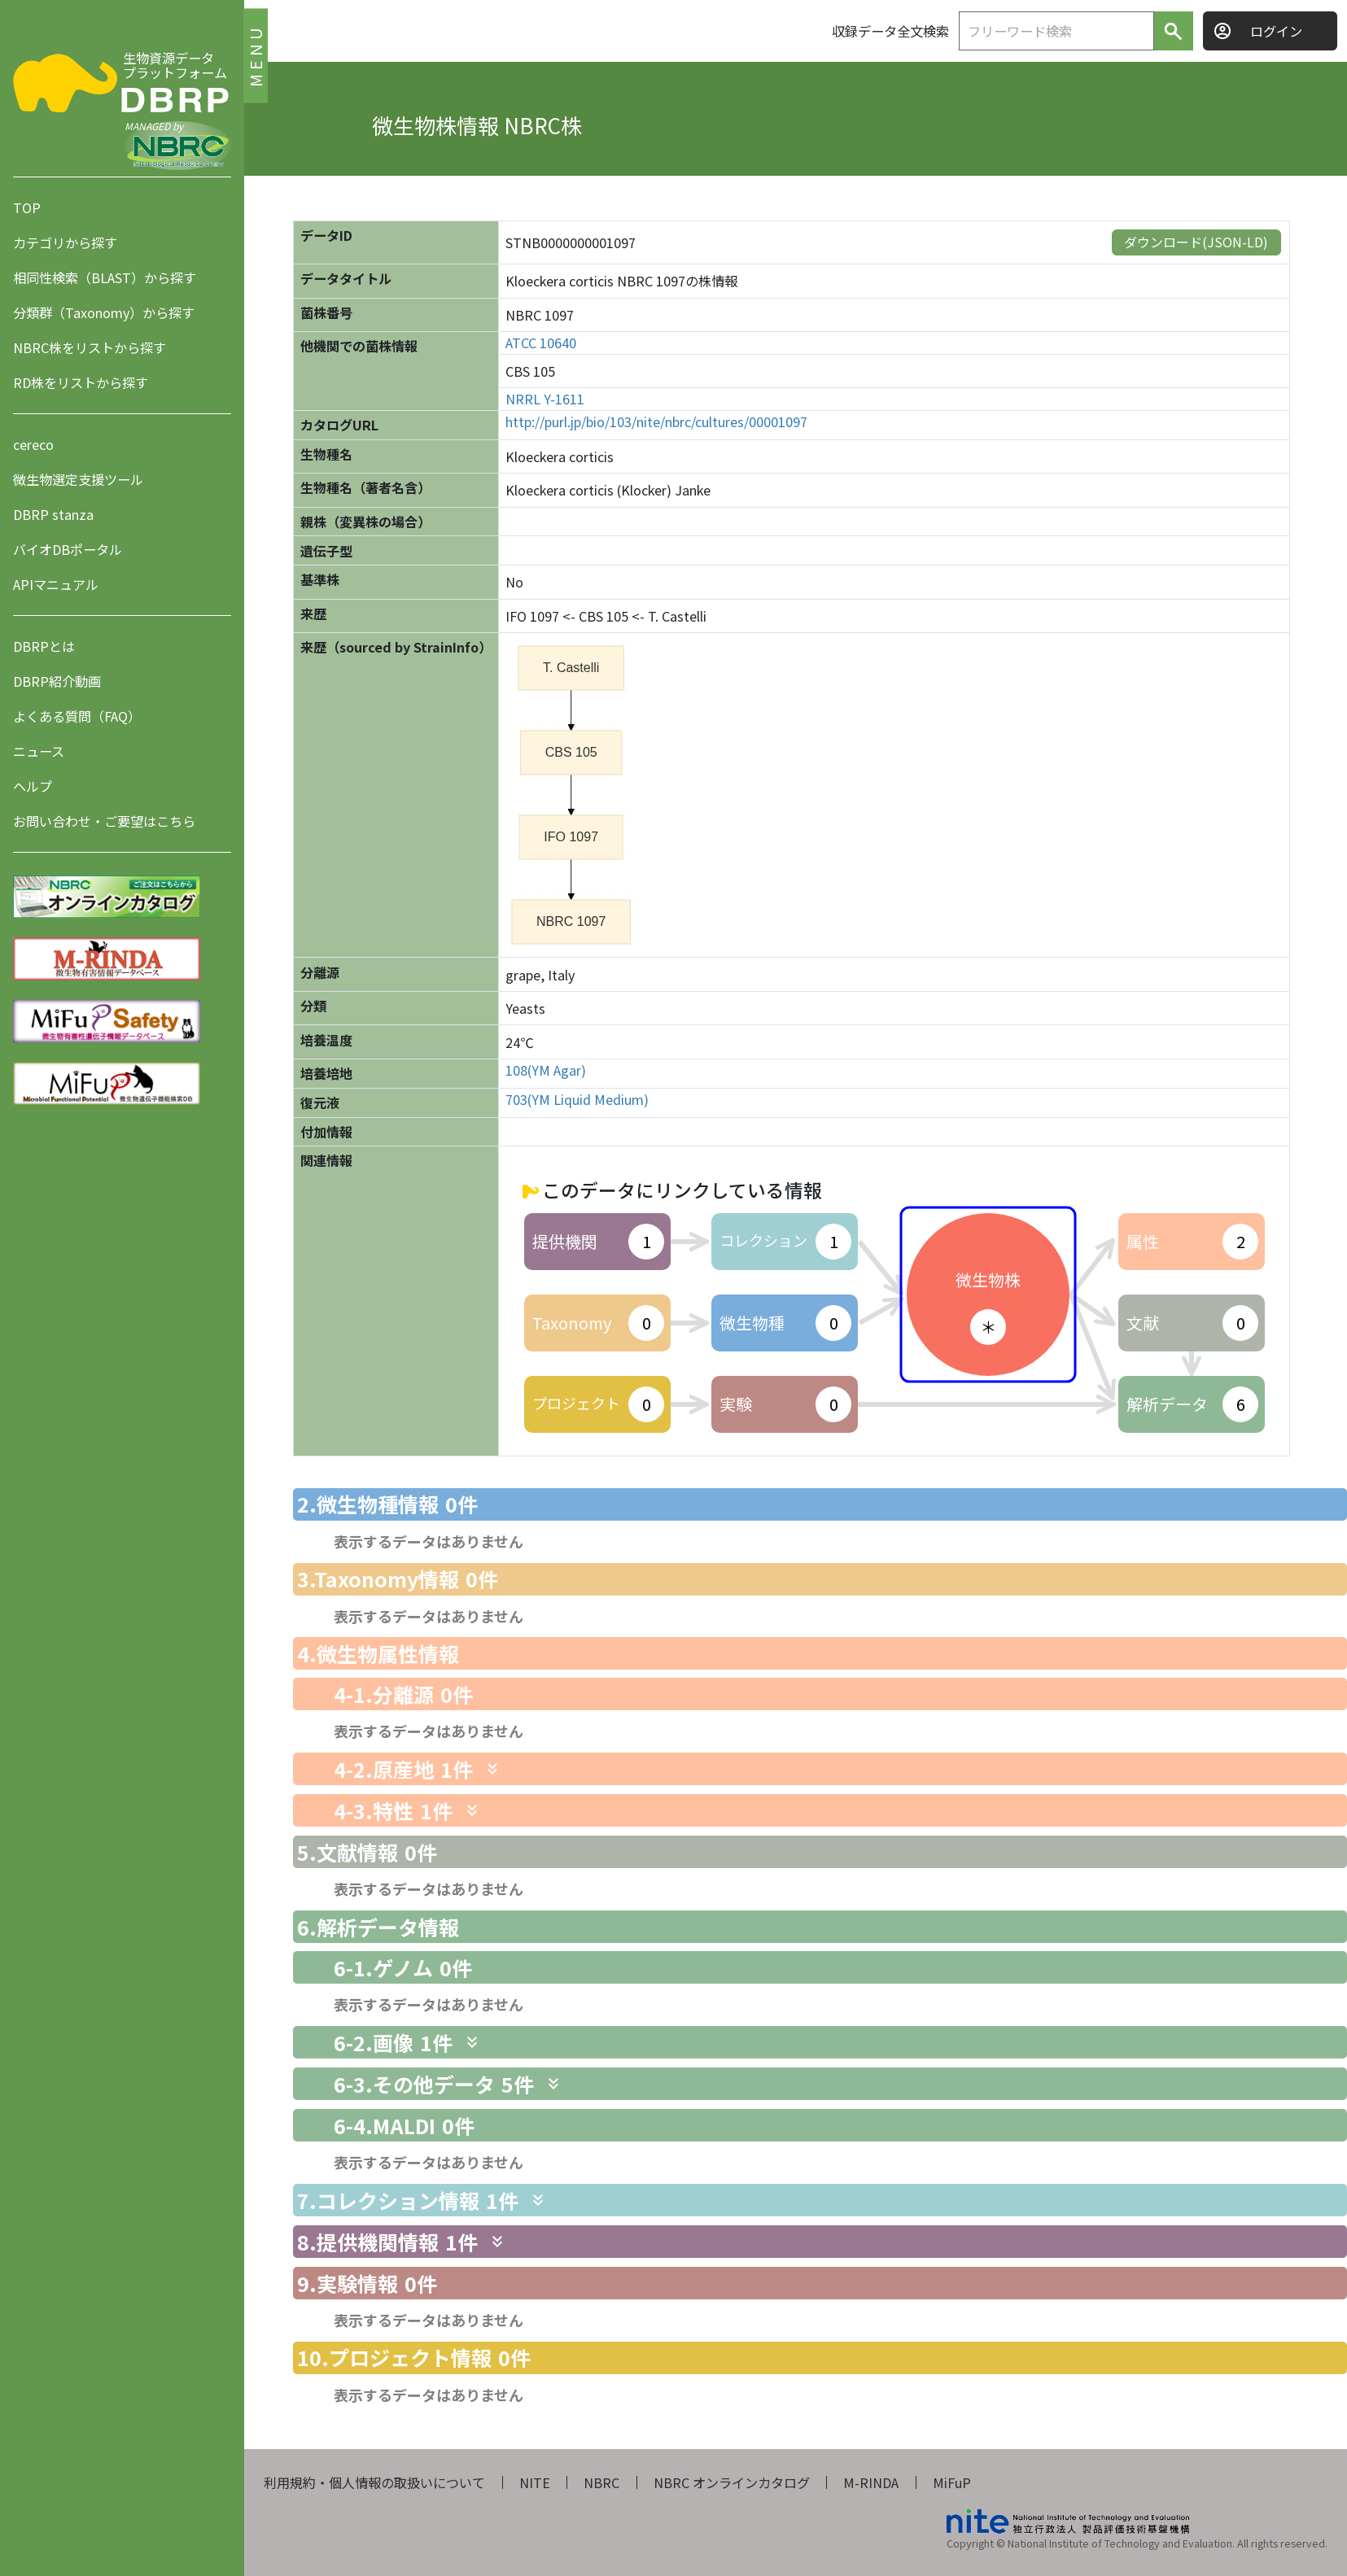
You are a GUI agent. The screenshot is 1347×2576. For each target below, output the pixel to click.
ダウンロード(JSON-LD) (1196, 241)
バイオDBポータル (67, 549)
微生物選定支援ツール (78, 479)
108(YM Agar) (545, 1070)
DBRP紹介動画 (57, 681)
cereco (33, 444)
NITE (534, 2482)
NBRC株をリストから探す (89, 347)
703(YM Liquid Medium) (577, 1099)
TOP (27, 207)
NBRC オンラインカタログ (732, 2482)
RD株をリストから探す (80, 382)
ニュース (38, 751)
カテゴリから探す (65, 242)
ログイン (1276, 31)
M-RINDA (871, 2482)
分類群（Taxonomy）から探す (104, 312)
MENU (255, 55)
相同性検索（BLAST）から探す (104, 277)
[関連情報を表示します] (492, 1769)
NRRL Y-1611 (544, 399)
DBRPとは (44, 646)
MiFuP (952, 2482)
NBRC (601, 2482)
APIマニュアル (55, 584)
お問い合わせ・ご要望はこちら (104, 821)
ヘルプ (32, 786)
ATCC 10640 (540, 343)
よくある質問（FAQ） (77, 716)
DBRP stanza (53, 514)
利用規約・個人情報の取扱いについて (374, 2482)
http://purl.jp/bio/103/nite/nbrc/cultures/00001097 (656, 422)
